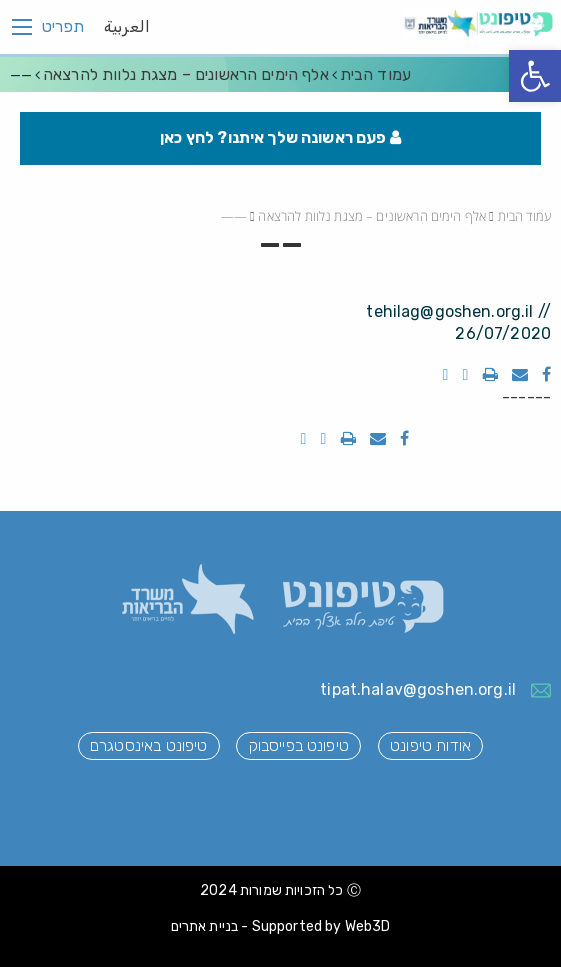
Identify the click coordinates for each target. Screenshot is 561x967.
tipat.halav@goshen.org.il (418, 689)
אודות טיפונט (430, 745)
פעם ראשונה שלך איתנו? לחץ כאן (280, 137)
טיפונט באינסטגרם (148, 745)
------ (526, 397)
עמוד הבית (375, 74)
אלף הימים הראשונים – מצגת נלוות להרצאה (186, 74)
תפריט (63, 27)
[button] (535, 76)
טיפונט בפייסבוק (299, 745)
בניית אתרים (205, 926)
